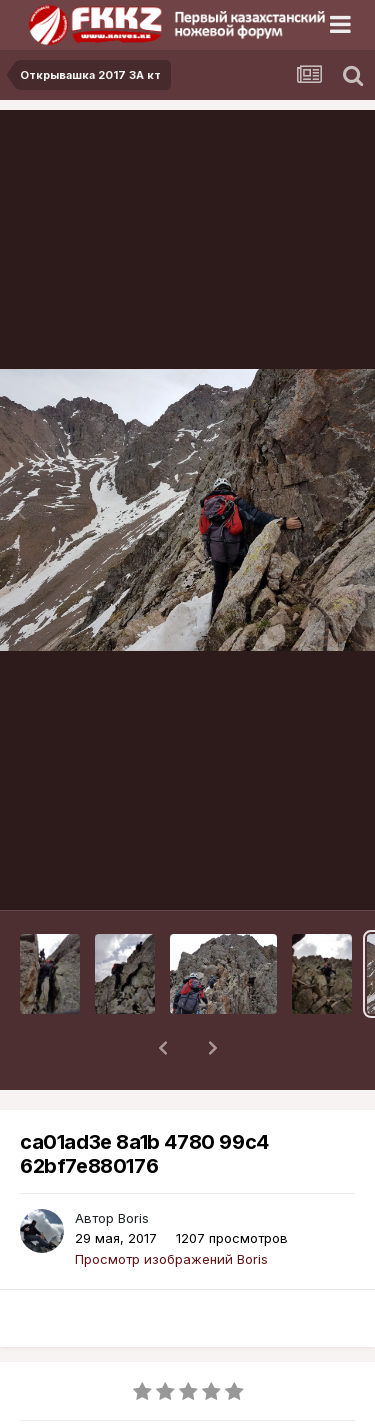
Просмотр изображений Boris (171, 1207)
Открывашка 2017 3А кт (129, 1413)
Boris (133, 1166)
